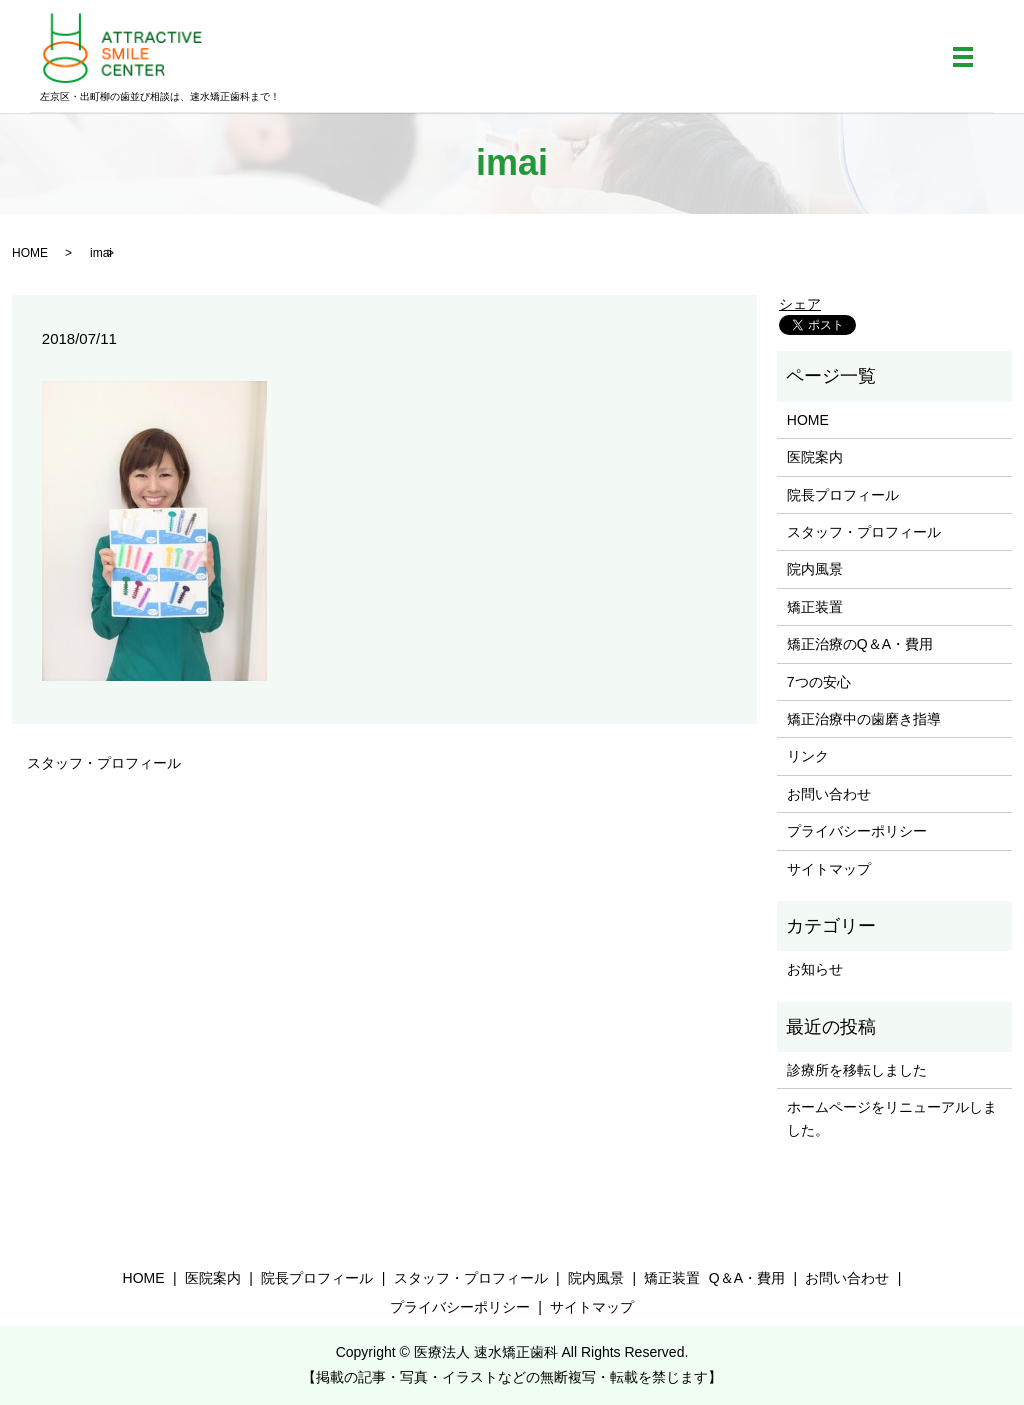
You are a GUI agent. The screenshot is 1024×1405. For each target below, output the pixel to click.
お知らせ (815, 969)
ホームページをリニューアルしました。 (892, 1118)
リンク (808, 756)
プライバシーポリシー (857, 831)
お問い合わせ (829, 794)
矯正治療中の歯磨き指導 (864, 719)
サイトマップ (829, 869)
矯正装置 (815, 607)
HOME (30, 253)
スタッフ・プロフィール (104, 763)
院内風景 (815, 569)
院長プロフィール (843, 495)
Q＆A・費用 (747, 1278)
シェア (800, 304)
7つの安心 (819, 682)
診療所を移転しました (857, 1070)
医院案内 (815, 457)
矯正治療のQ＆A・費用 (860, 644)
